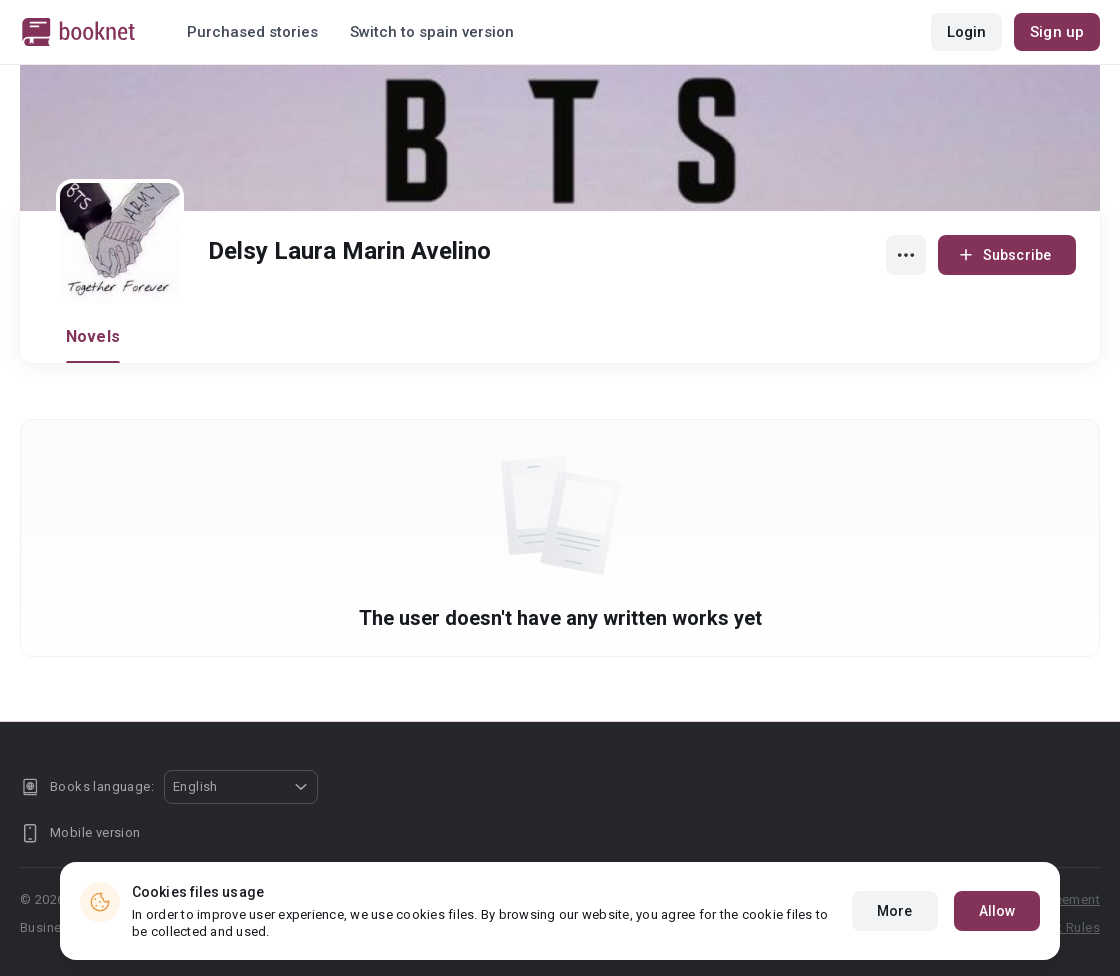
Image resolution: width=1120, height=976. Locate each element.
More (894, 911)
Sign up (1057, 32)
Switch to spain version (432, 32)
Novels (93, 336)
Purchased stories (252, 32)
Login (967, 32)
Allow (997, 911)
